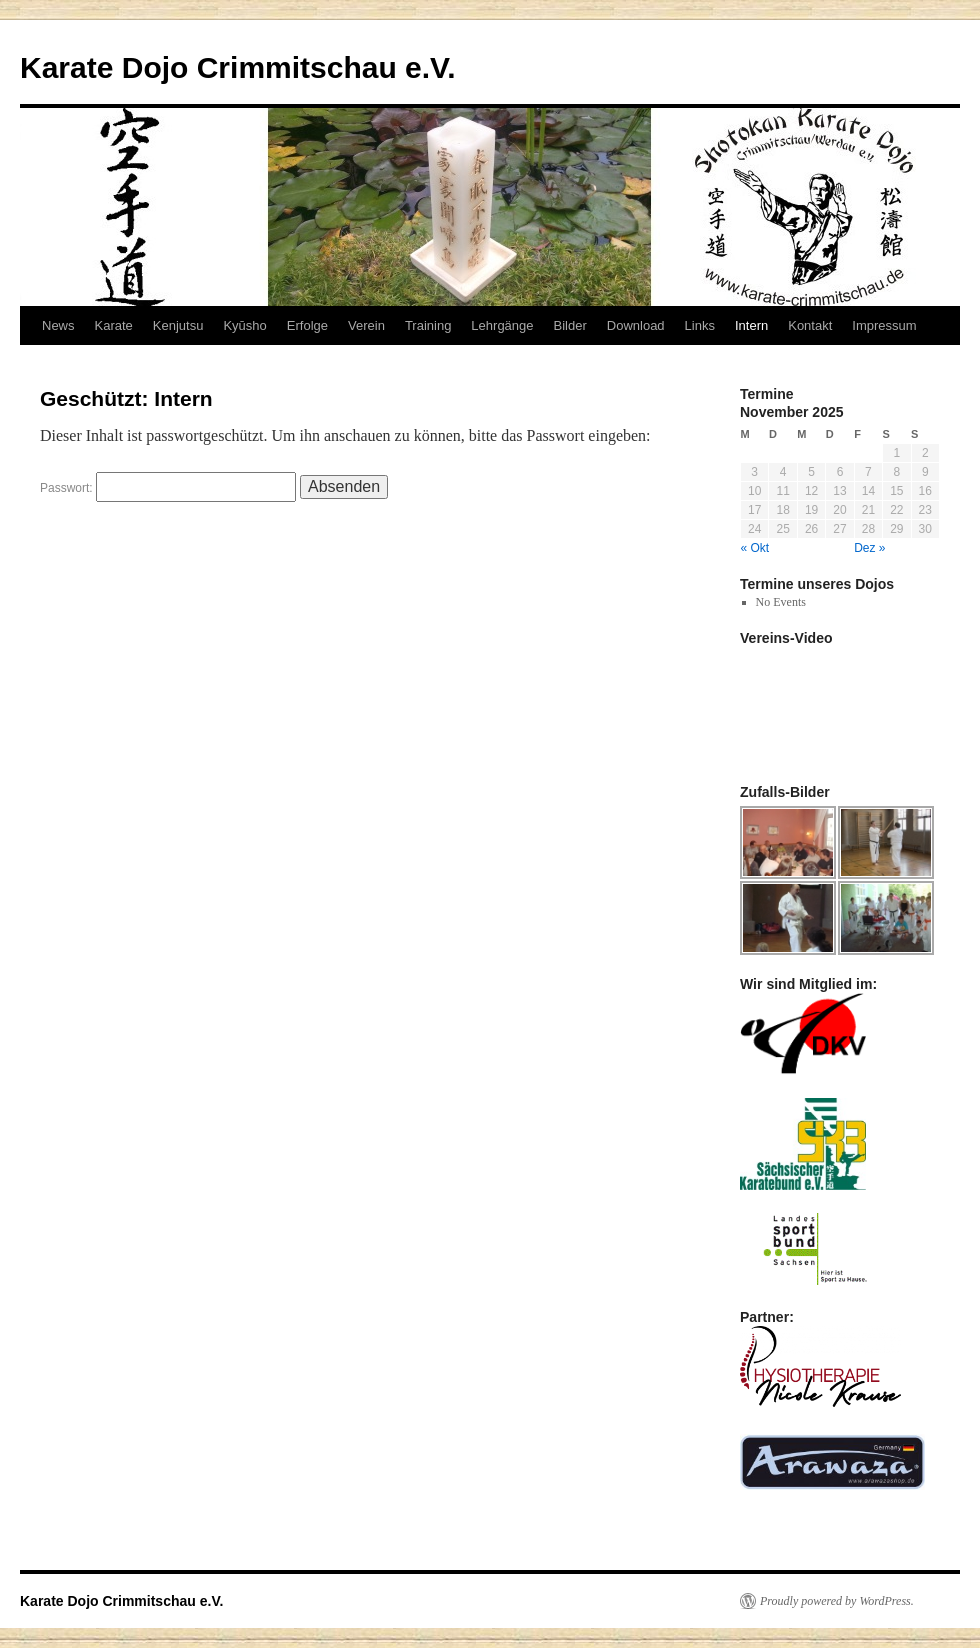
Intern (751, 325)
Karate (114, 325)
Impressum (884, 325)
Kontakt (810, 325)
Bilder (570, 325)
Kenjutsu (178, 325)
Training (428, 325)
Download (636, 325)
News (58, 325)
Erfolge (307, 325)
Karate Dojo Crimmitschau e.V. (238, 67)
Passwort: (168, 488)
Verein (366, 325)
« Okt (755, 548)
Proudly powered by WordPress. (837, 1601)
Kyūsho (244, 325)
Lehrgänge (502, 325)
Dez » (869, 548)
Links (700, 325)
